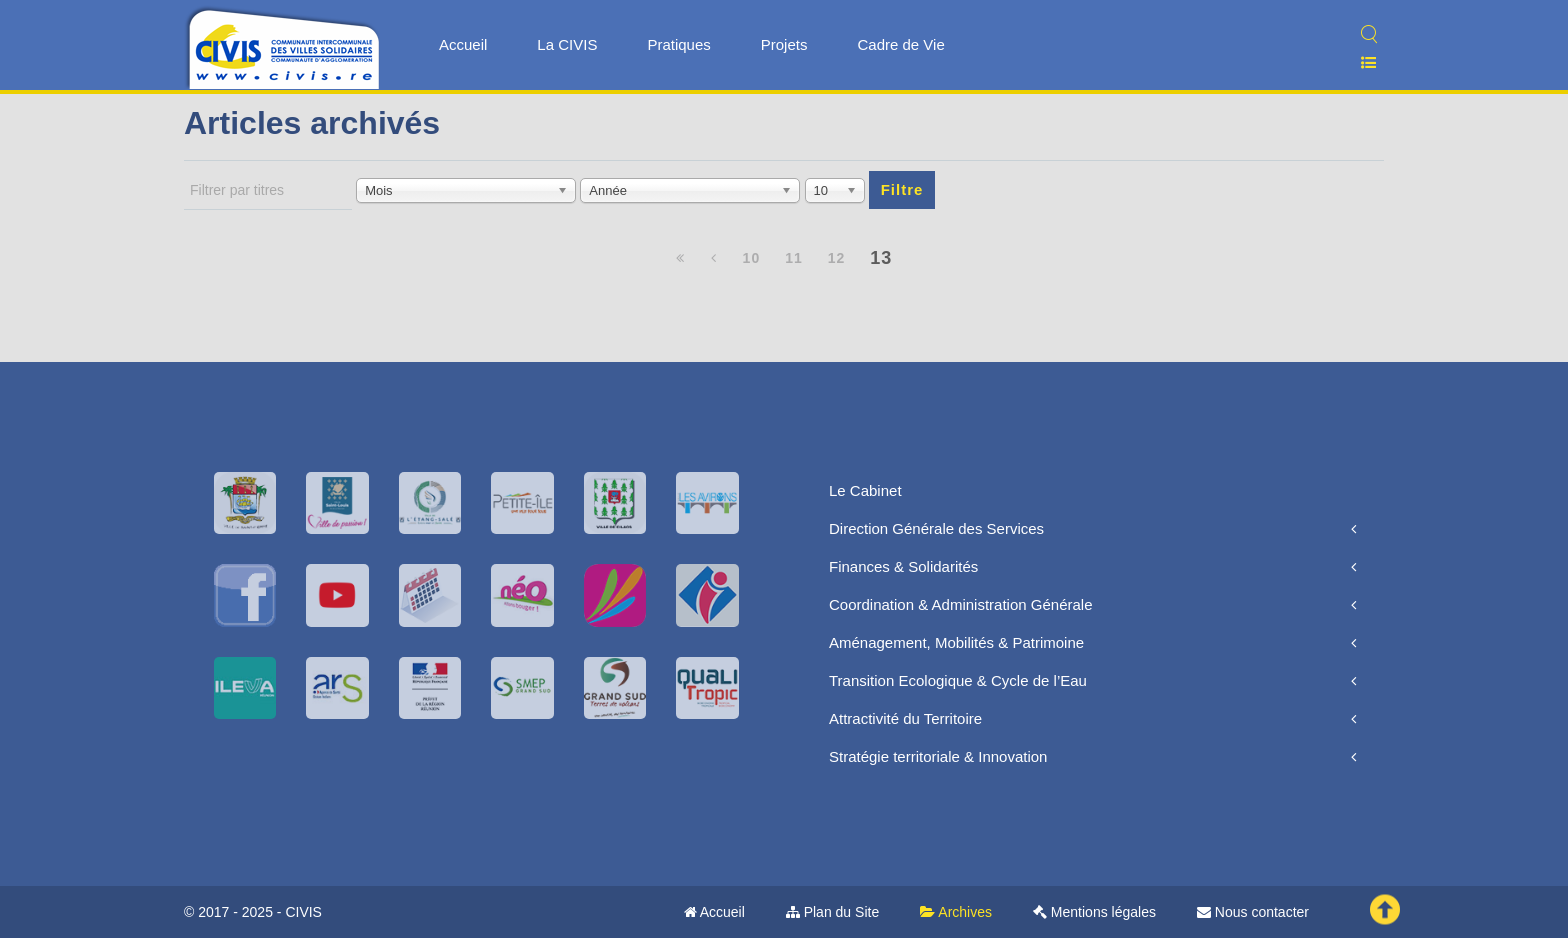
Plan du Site (832, 912)
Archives (956, 912)
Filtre (902, 189)
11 (794, 258)
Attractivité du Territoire (905, 718)
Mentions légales (1094, 912)
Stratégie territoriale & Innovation (938, 756)
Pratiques (678, 44)
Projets (784, 44)
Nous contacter (1253, 912)
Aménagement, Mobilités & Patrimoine (956, 642)
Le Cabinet (865, 490)
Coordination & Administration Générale (960, 604)
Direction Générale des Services (936, 528)
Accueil (463, 44)
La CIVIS (567, 44)
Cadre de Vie (900, 44)
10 (752, 258)
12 (837, 258)
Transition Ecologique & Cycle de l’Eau (958, 680)
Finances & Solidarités (903, 566)
